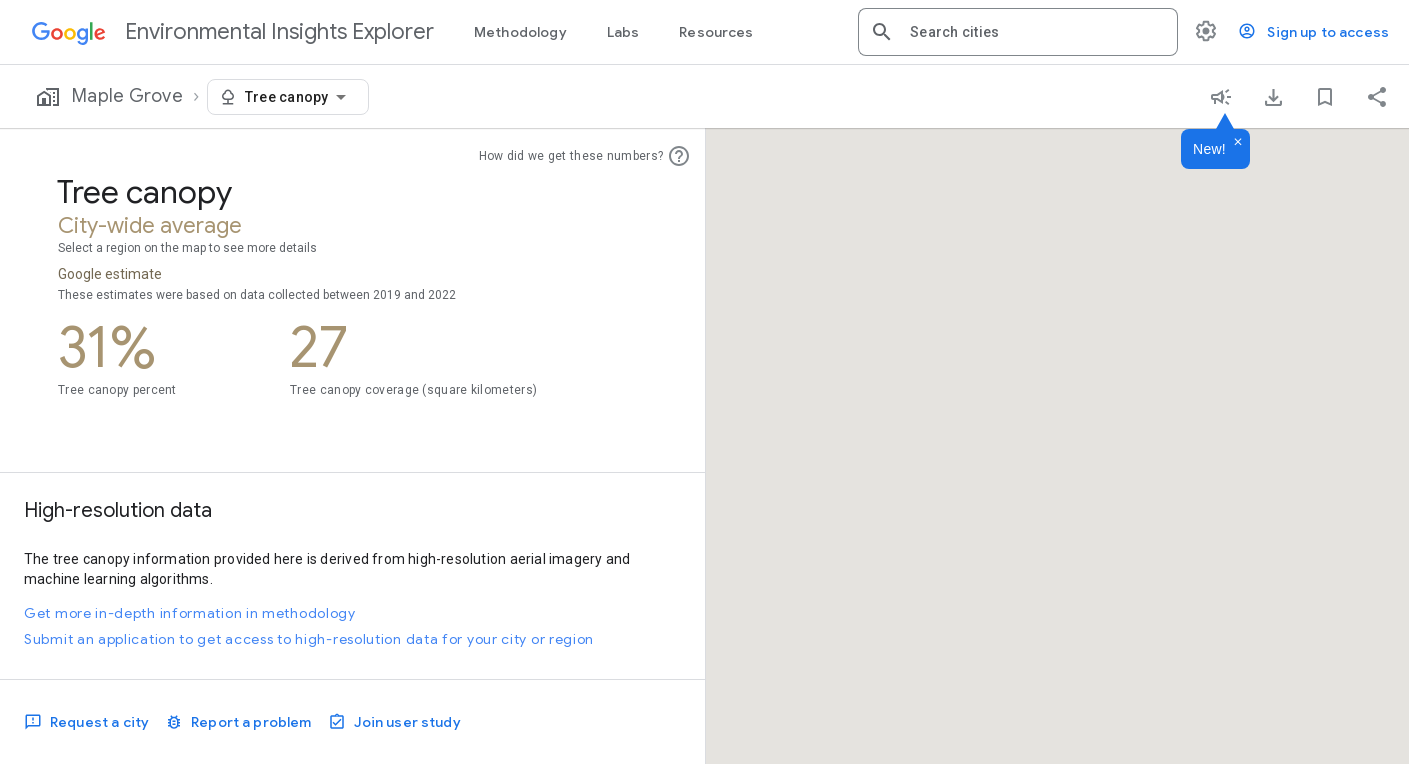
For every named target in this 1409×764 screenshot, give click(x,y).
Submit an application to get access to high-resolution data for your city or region (309, 639)
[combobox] (1036, 32)
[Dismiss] (1238, 143)
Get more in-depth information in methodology (190, 613)
